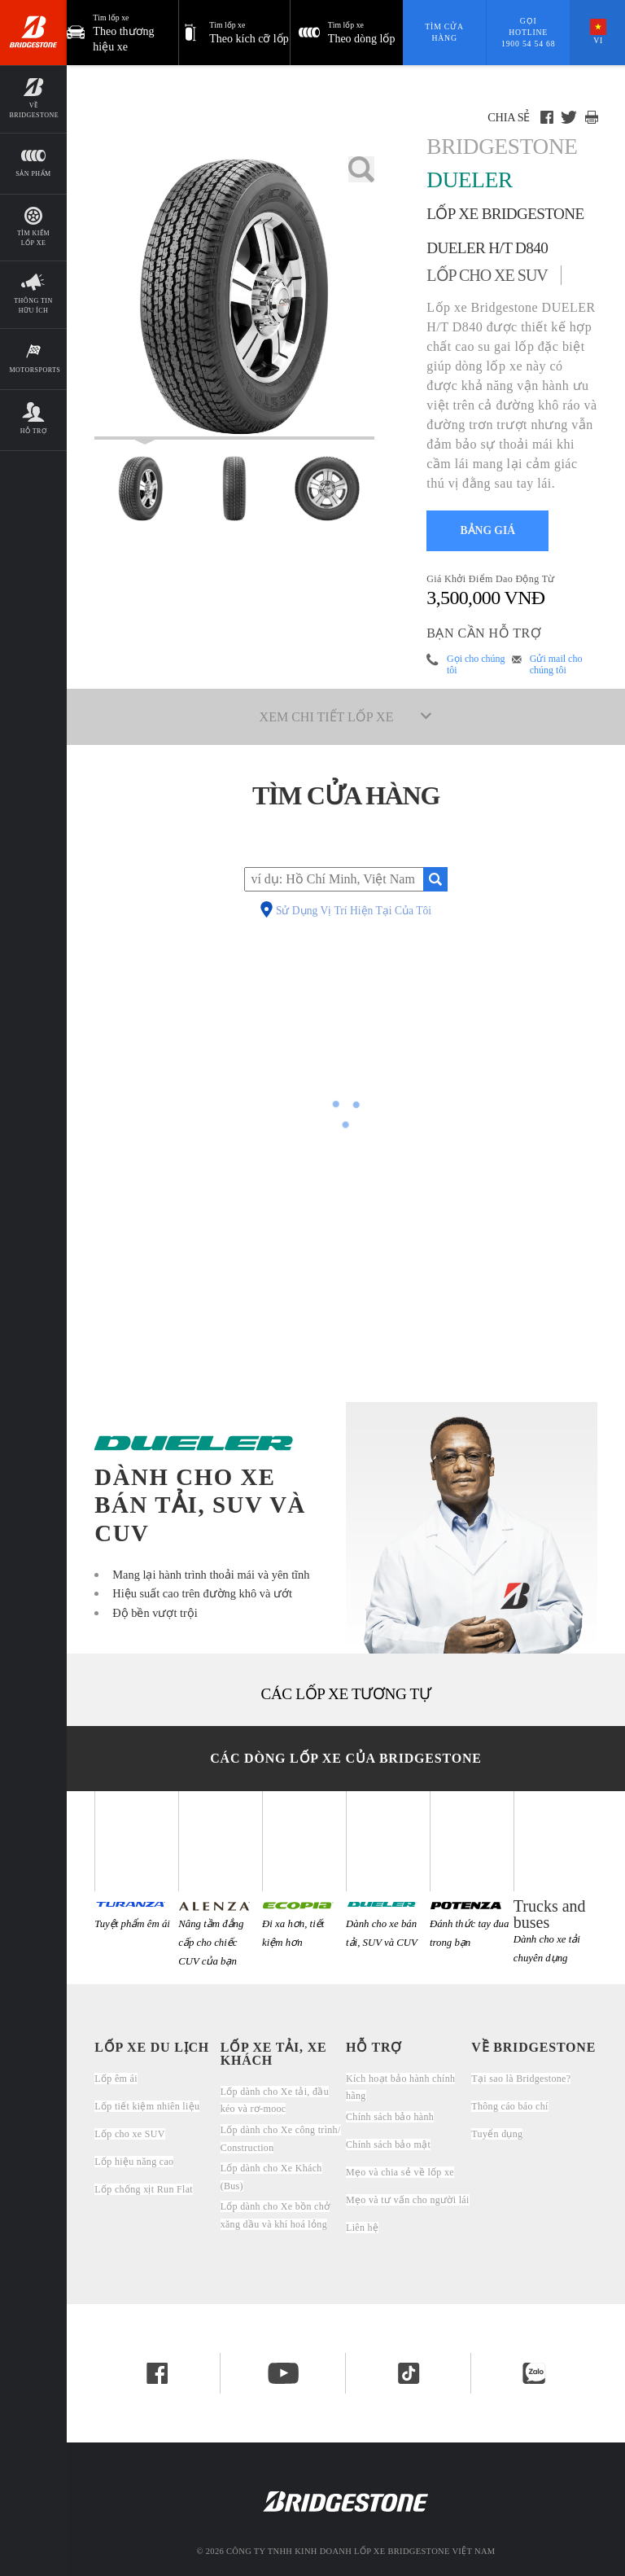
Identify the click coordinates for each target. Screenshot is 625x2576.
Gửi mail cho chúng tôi (556, 664)
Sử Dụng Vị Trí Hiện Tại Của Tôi (353, 911)
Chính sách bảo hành (390, 2117)
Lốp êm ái (116, 2078)
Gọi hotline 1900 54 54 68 (528, 31)
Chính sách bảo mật (388, 2144)
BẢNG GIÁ (488, 530)
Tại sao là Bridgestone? (520, 2078)
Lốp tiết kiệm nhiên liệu (146, 2106)
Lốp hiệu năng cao (133, 2161)
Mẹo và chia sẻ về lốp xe (400, 2172)
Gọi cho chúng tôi (476, 664)
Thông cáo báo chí (509, 2106)
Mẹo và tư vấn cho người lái (408, 2200)
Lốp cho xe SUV (129, 2134)
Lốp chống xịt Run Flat (143, 2189)
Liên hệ (362, 2227)
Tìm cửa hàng (444, 32)
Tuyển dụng (496, 2134)
